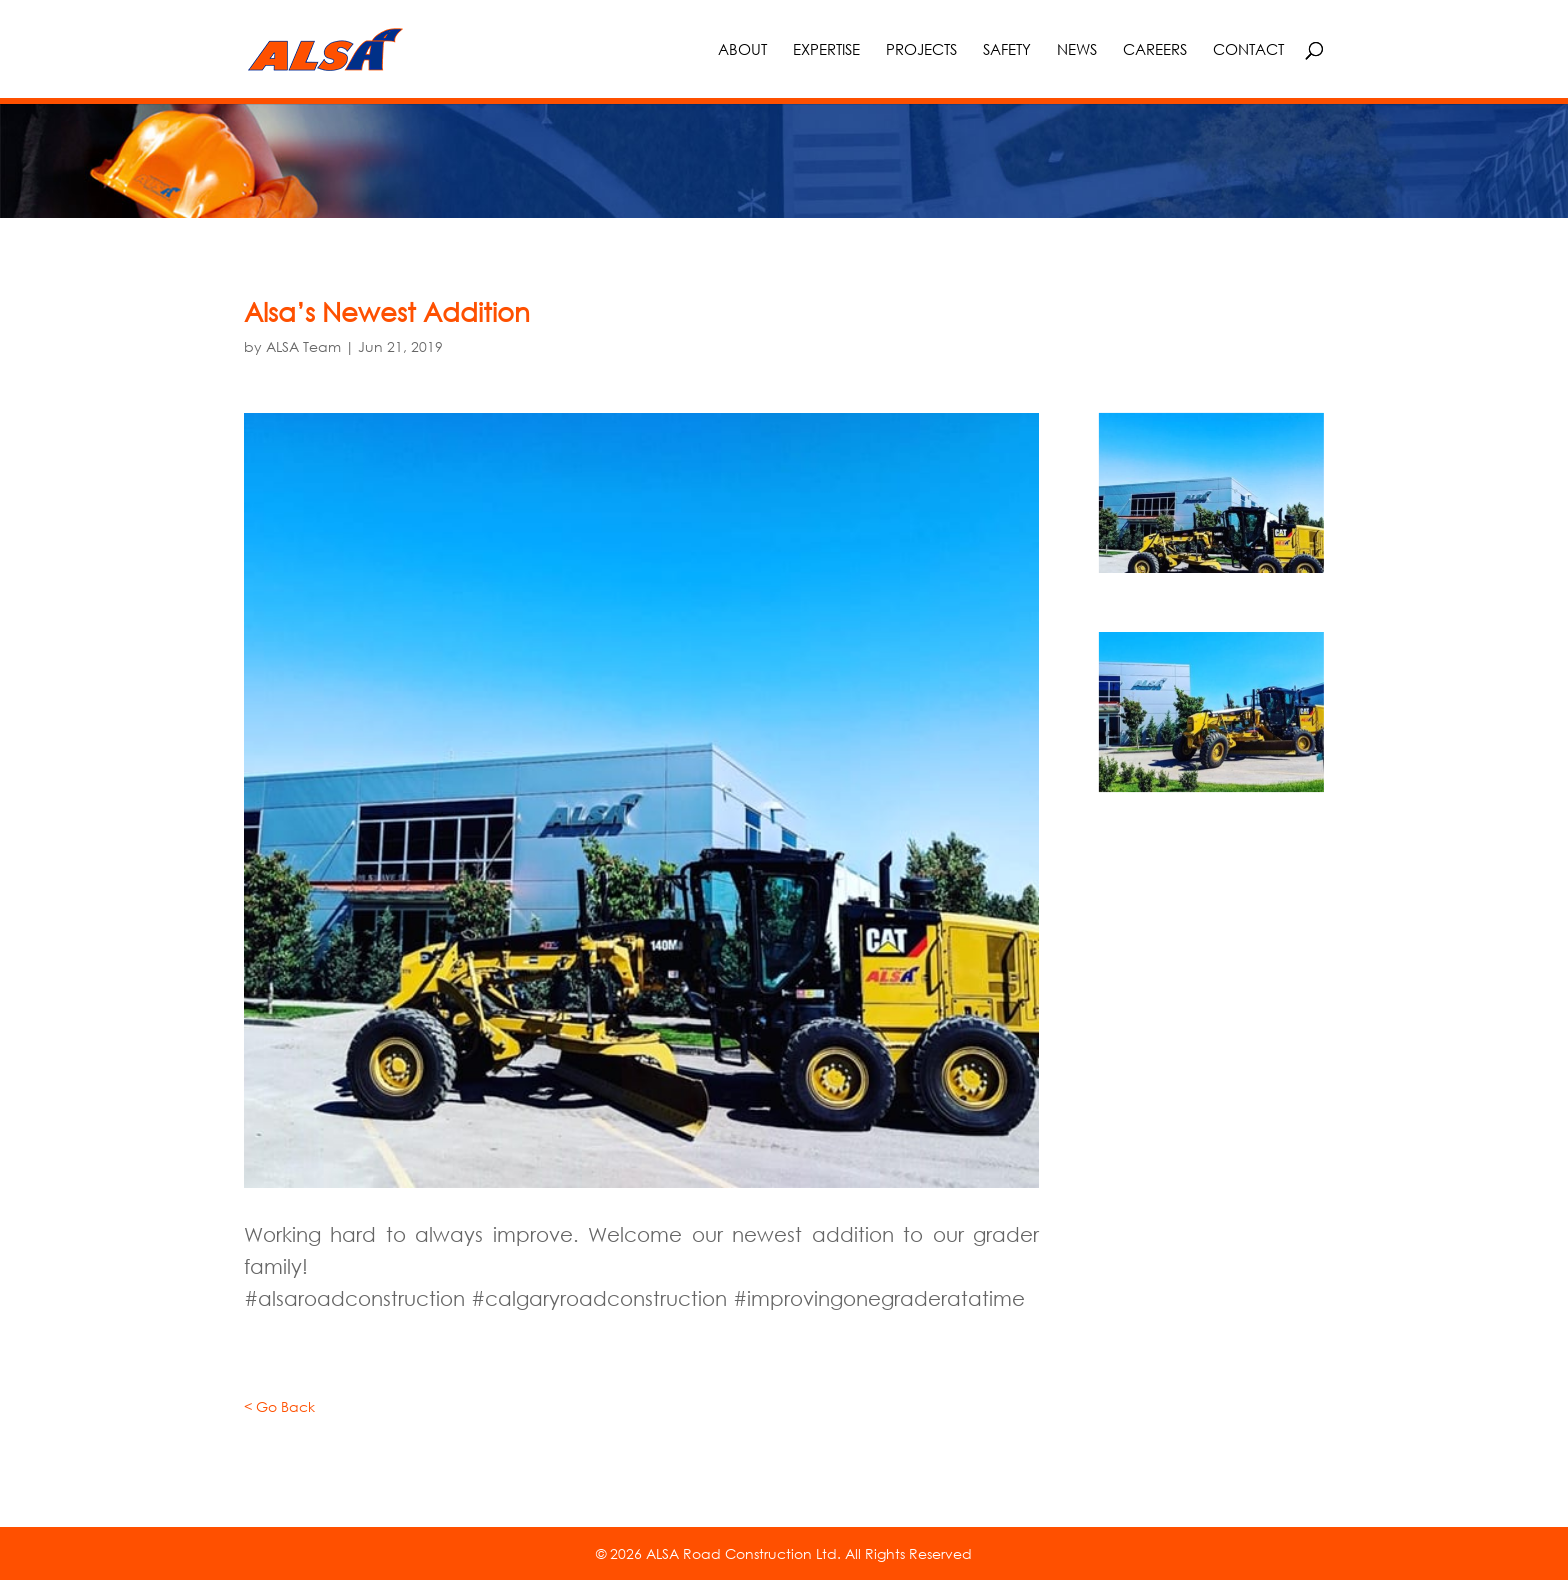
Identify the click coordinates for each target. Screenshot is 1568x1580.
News (1077, 50)
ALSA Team (303, 346)
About (742, 50)
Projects (921, 50)
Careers (1155, 50)
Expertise (826, 50)
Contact (1248, 50)
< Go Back (279, 1406)
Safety (1007, 50)
